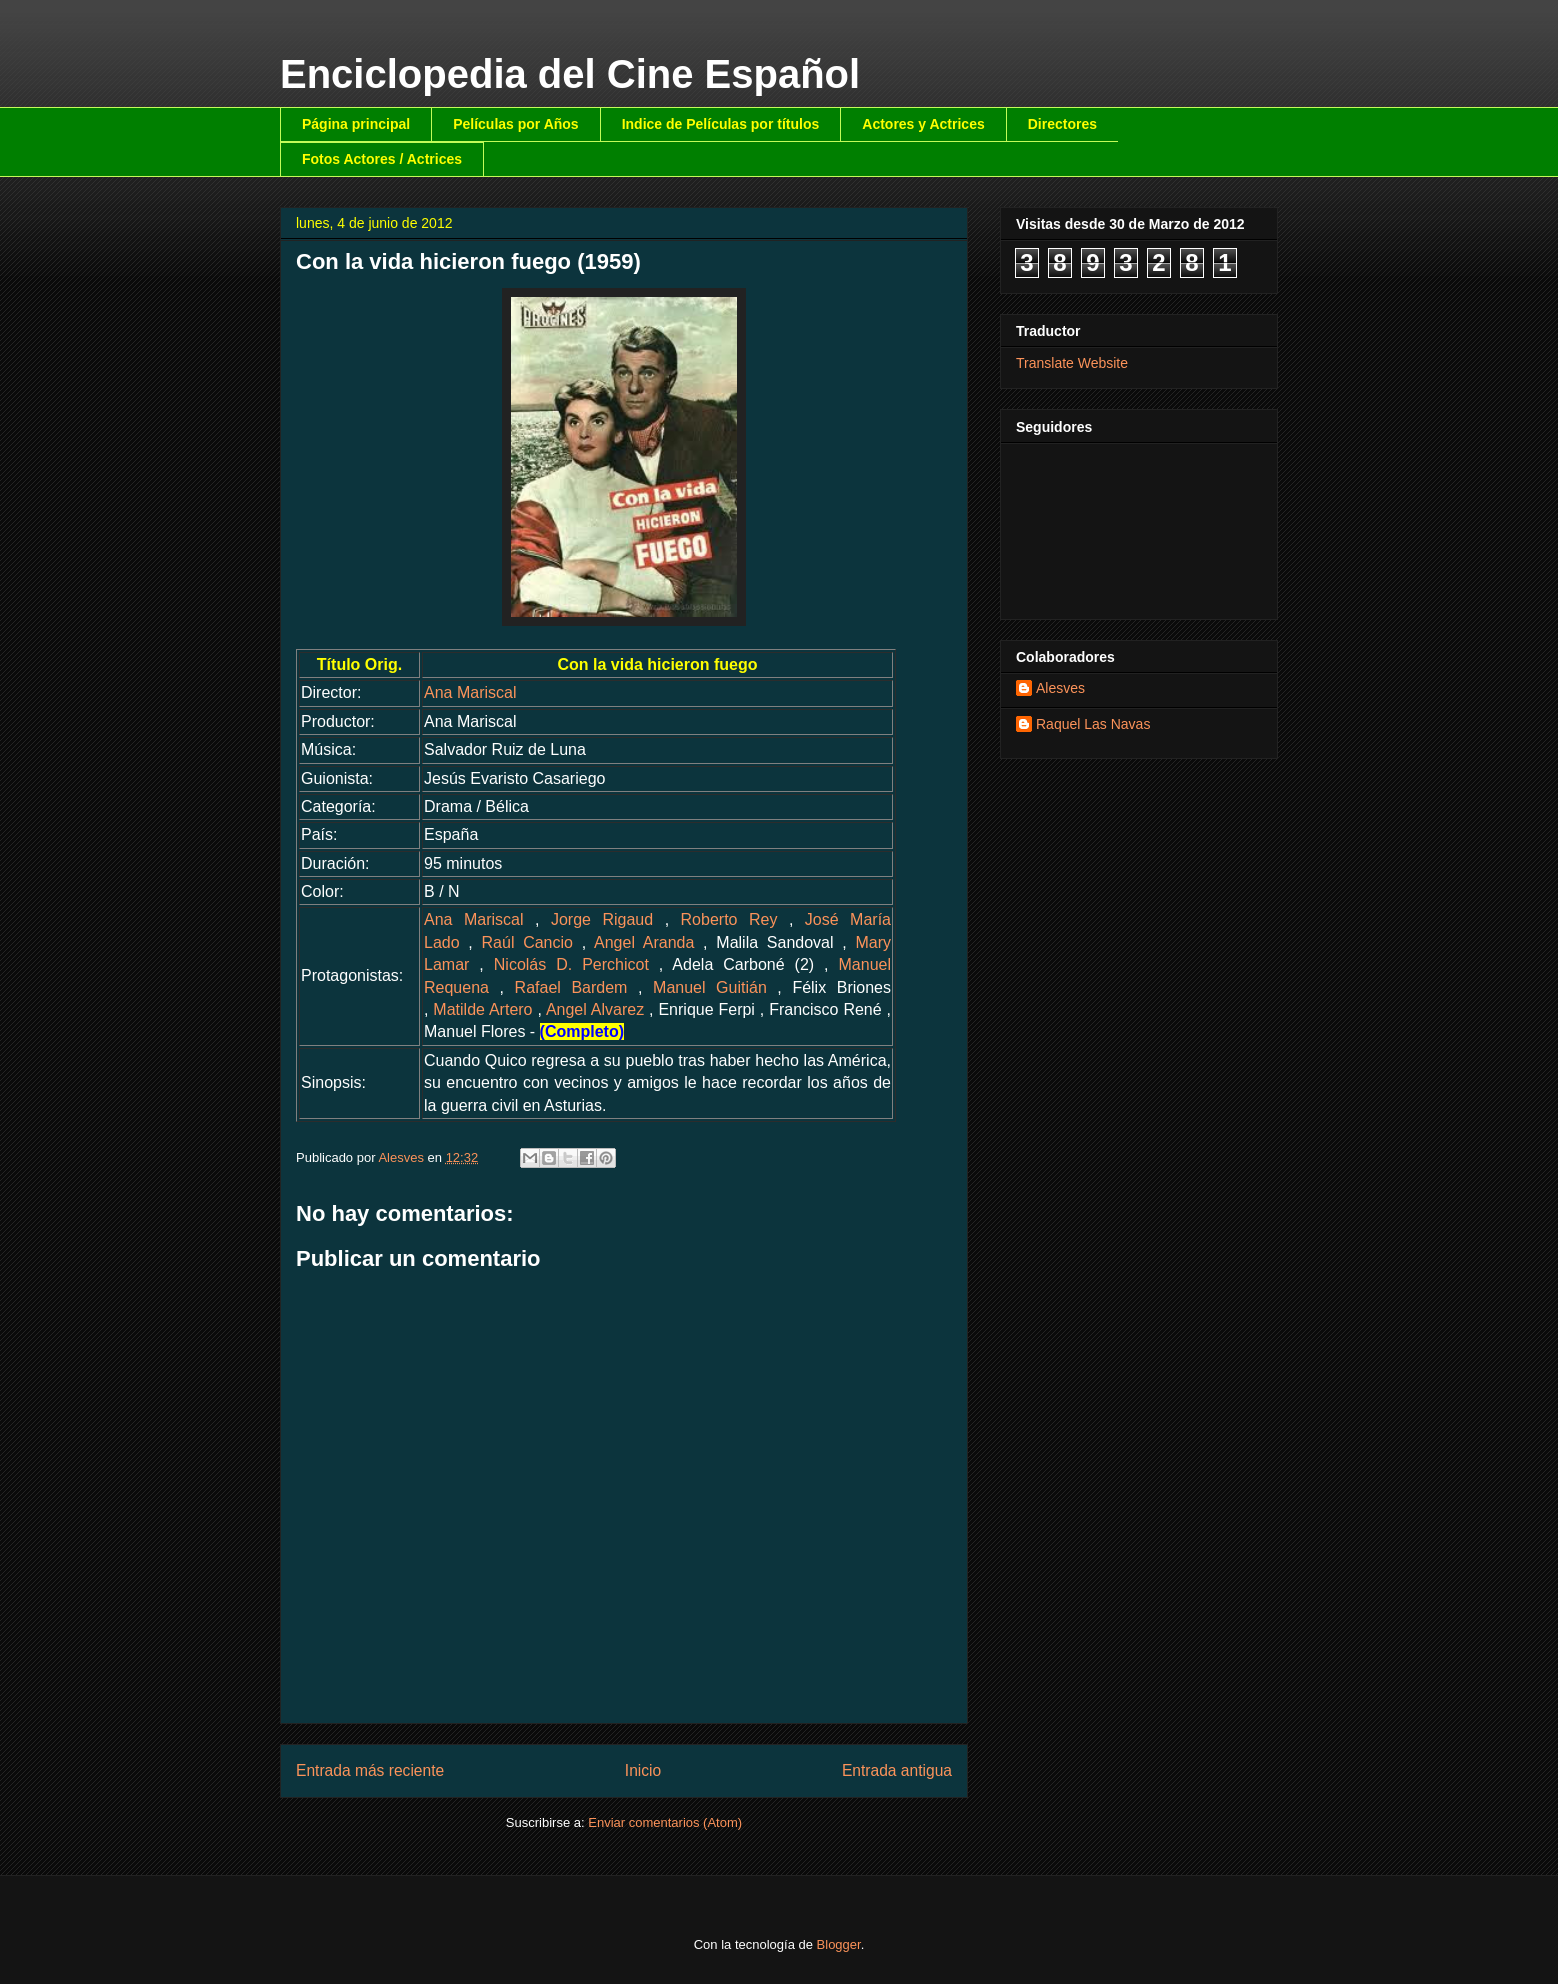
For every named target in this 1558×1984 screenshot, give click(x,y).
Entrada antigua (897, 1770)
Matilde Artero (482, 1009)
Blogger (839, 1944)
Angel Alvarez (595, 1009)
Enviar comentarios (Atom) (665, 1822)
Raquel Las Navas (1093, 724)
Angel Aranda (644, 942)
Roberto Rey (729, 919)
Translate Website (1072, 363)
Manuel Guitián (710, 987)
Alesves (1060, 688)
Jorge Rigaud (602, 919)
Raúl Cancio (527, 942)
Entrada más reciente (370, 1770)
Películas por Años (516, 124)
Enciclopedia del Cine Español (570, 74)
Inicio (643, 1770)
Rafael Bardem (571, 987)
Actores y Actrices (923, 124)
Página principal (356, 124)
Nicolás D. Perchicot (571, 964)
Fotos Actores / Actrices (382, 159)
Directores (1062, 124)
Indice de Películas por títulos (721, 124)
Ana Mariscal (470, 692)
